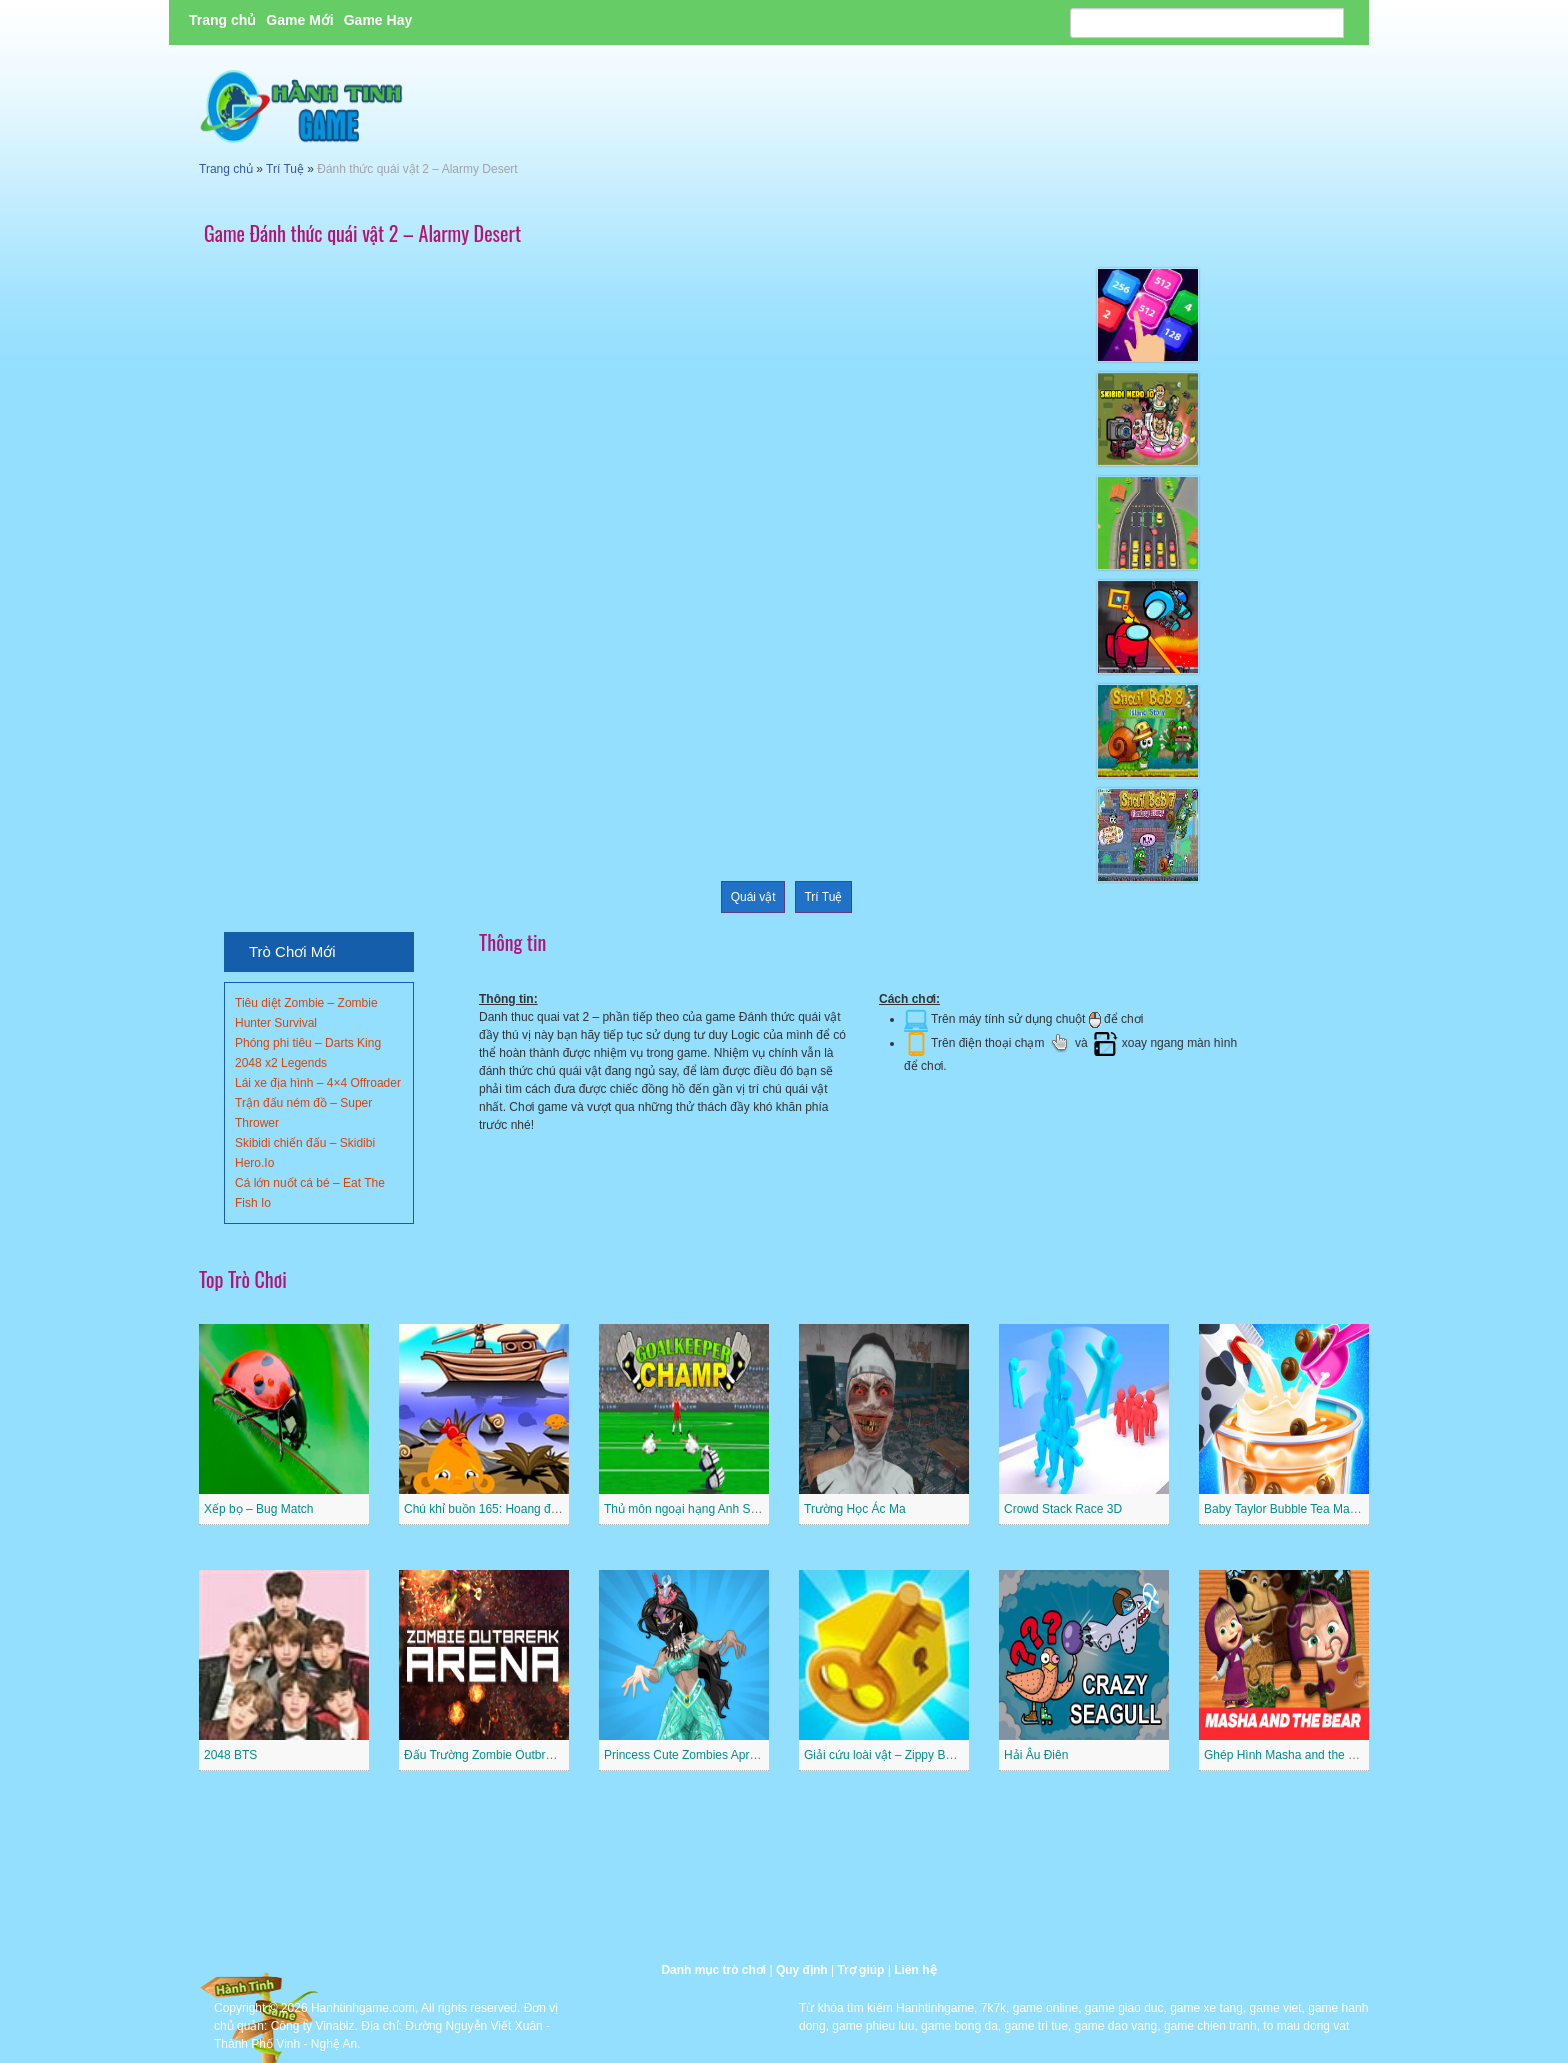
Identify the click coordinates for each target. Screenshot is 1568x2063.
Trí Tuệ (285, 169)
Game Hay (378, 20)
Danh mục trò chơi (713, 1970)
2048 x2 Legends (281, 1063)
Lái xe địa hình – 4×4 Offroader (318, 1083)
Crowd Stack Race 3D (1063, 1509)
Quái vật (753, 897)
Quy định (802, 1970)
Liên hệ (915, 1970)
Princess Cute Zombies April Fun (691, 1755)
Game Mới (299, 20)
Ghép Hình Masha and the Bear (1288, 1755)
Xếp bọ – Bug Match (258, 1509)
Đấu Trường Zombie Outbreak (484, 1755)
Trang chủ (222, 20)
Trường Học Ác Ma (855, 1509)
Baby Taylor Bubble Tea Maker (1285, 1509)
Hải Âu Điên (1036, 1755)
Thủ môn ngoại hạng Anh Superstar (699, 1509)
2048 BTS (230, 1755)
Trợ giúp (860, 1970)
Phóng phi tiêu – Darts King (308, 1043)
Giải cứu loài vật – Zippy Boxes (887, 1755)
